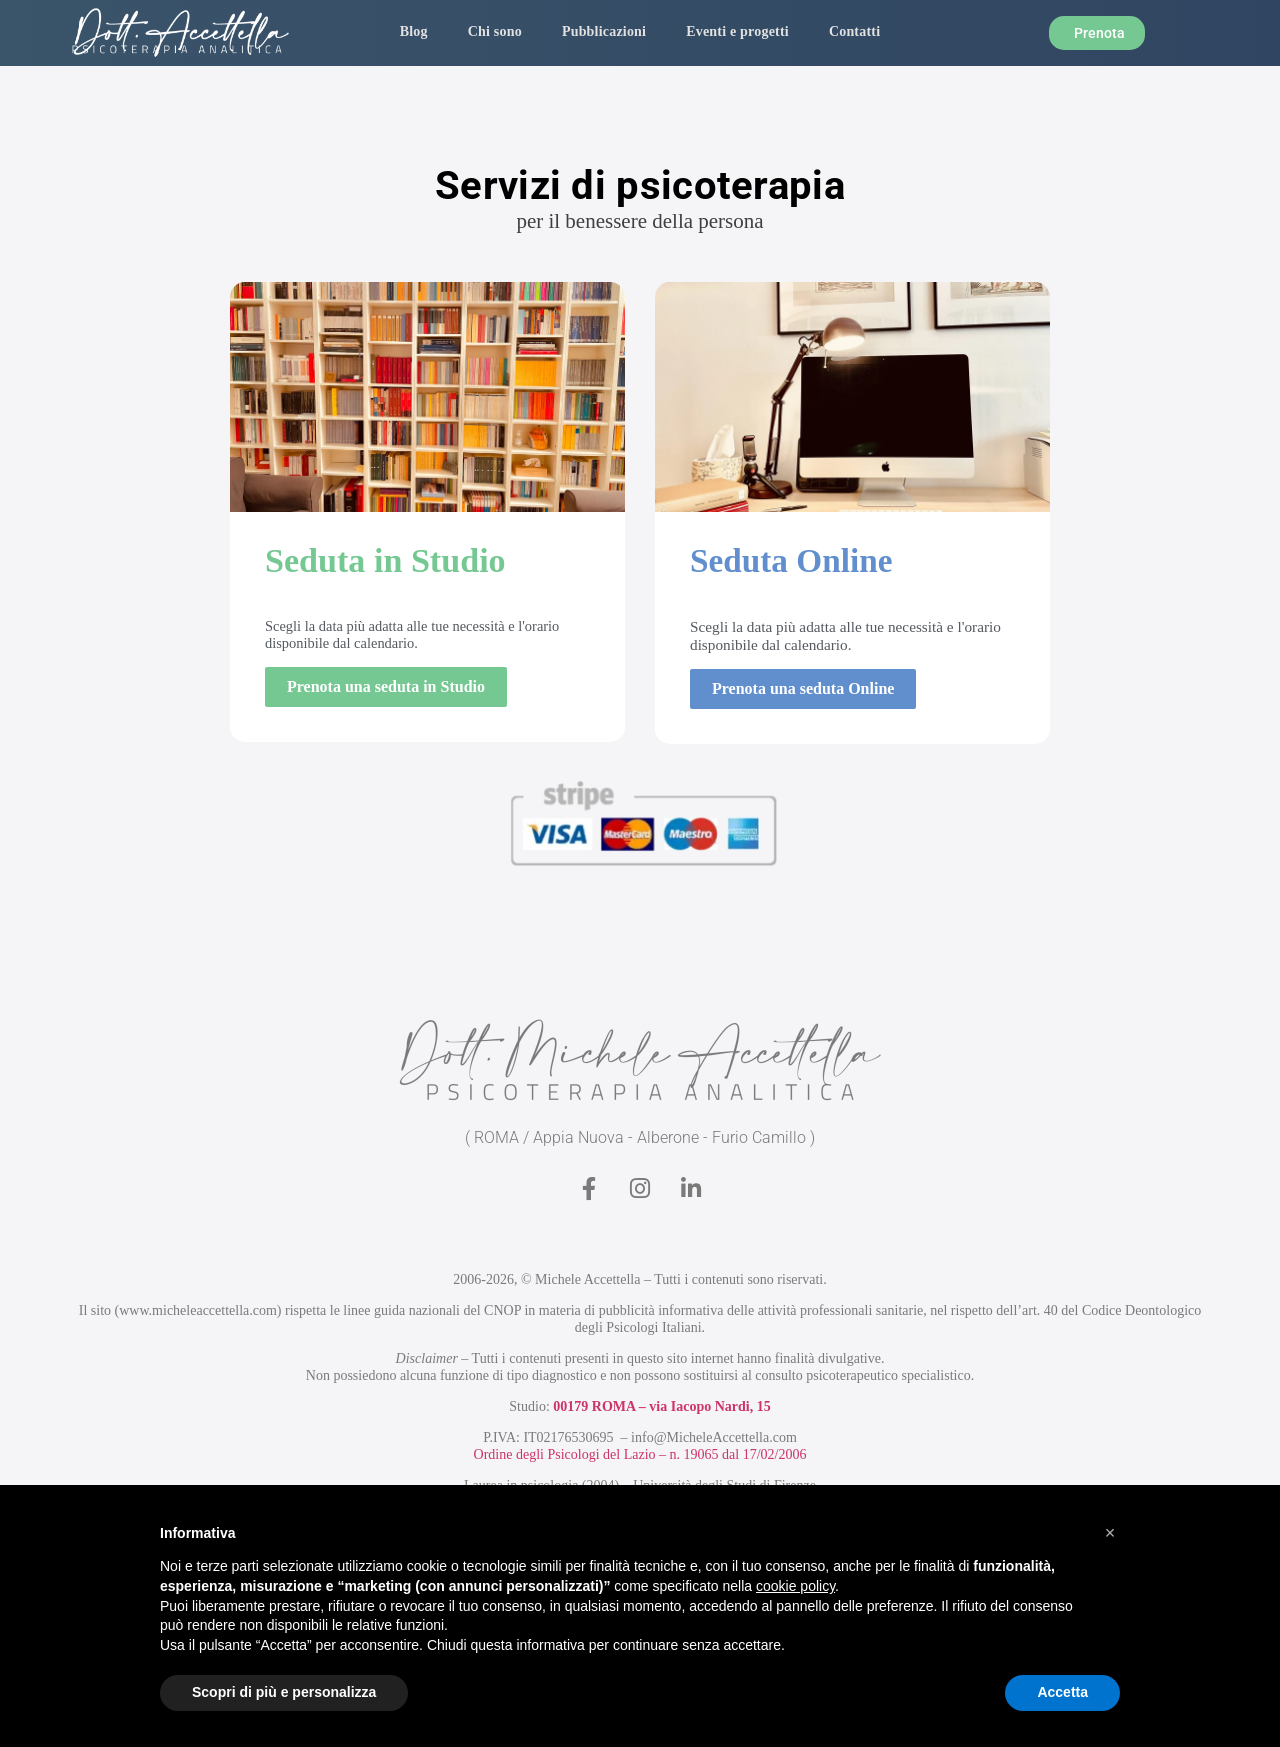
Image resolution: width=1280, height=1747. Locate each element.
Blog (414, 31)
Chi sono (495, 31)
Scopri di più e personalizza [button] (284, 1692)
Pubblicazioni (604, 31)
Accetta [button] (1062, 1692)
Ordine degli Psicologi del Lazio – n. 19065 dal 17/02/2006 (640, 1455)
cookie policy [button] (795, 1586)
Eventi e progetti (737, 31)
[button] (1110, 1533)
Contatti (854, 31)
